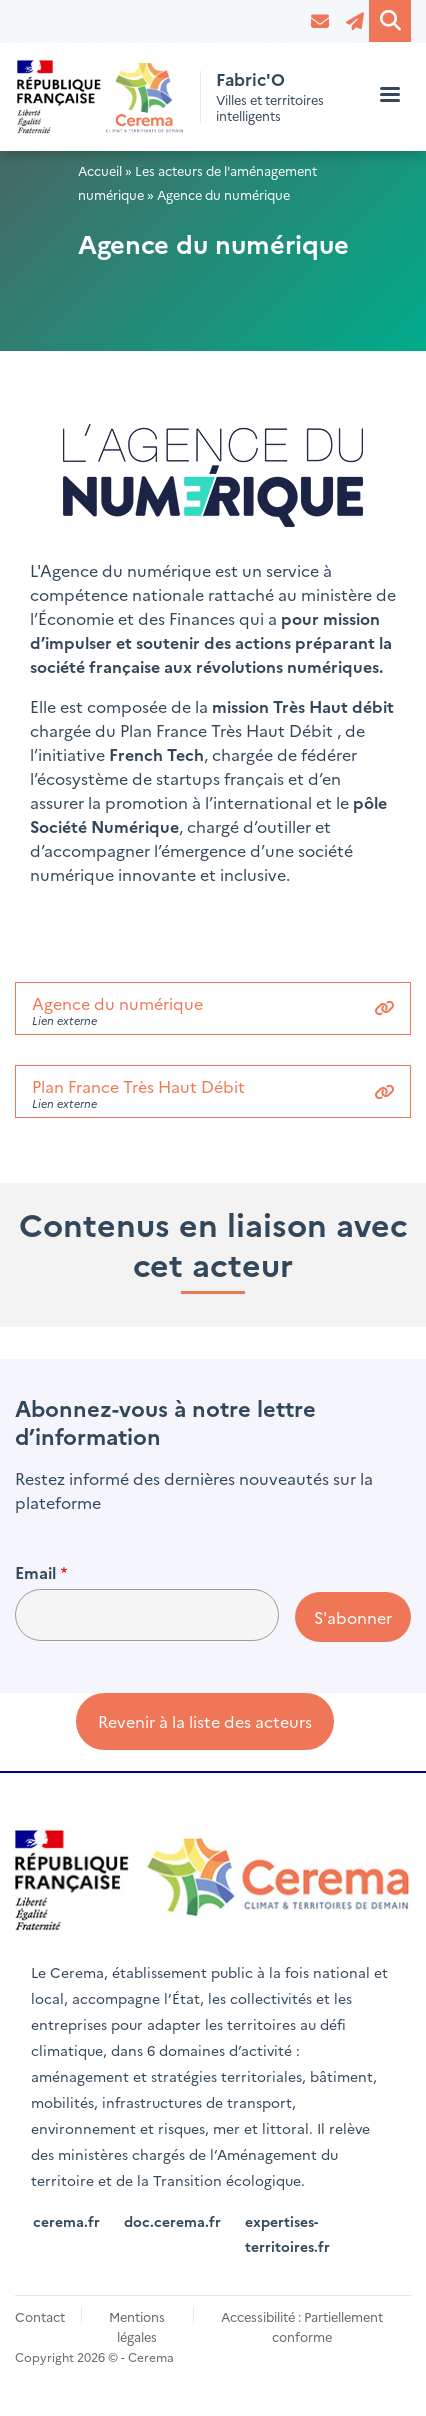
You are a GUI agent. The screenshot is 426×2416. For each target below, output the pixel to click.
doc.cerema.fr (172, 2221)
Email (35, 1572)
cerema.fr (66, 2221)
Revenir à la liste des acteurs (205, 1721)
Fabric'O (250, 79)
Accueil (100, 170)
